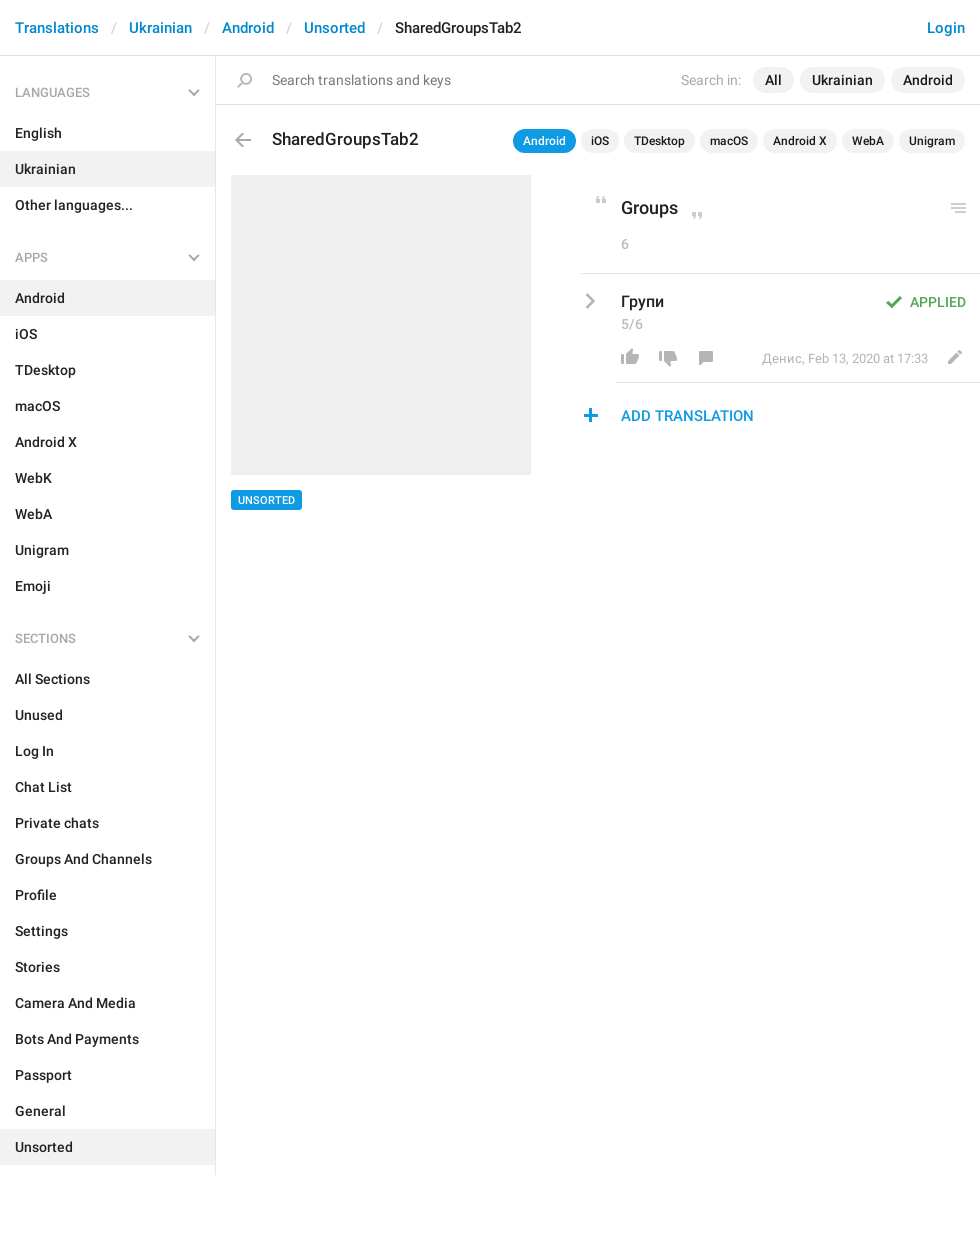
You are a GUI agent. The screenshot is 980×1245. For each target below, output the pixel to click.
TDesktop (659, 141)
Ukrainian (160, 28)
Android (248, 28)
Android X (800, 141)
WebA (868, 141)
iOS (600, 141)
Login (946, 28)
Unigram (932, 141)
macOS (729, 141)
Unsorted (334, 28)
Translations (57, 28)
